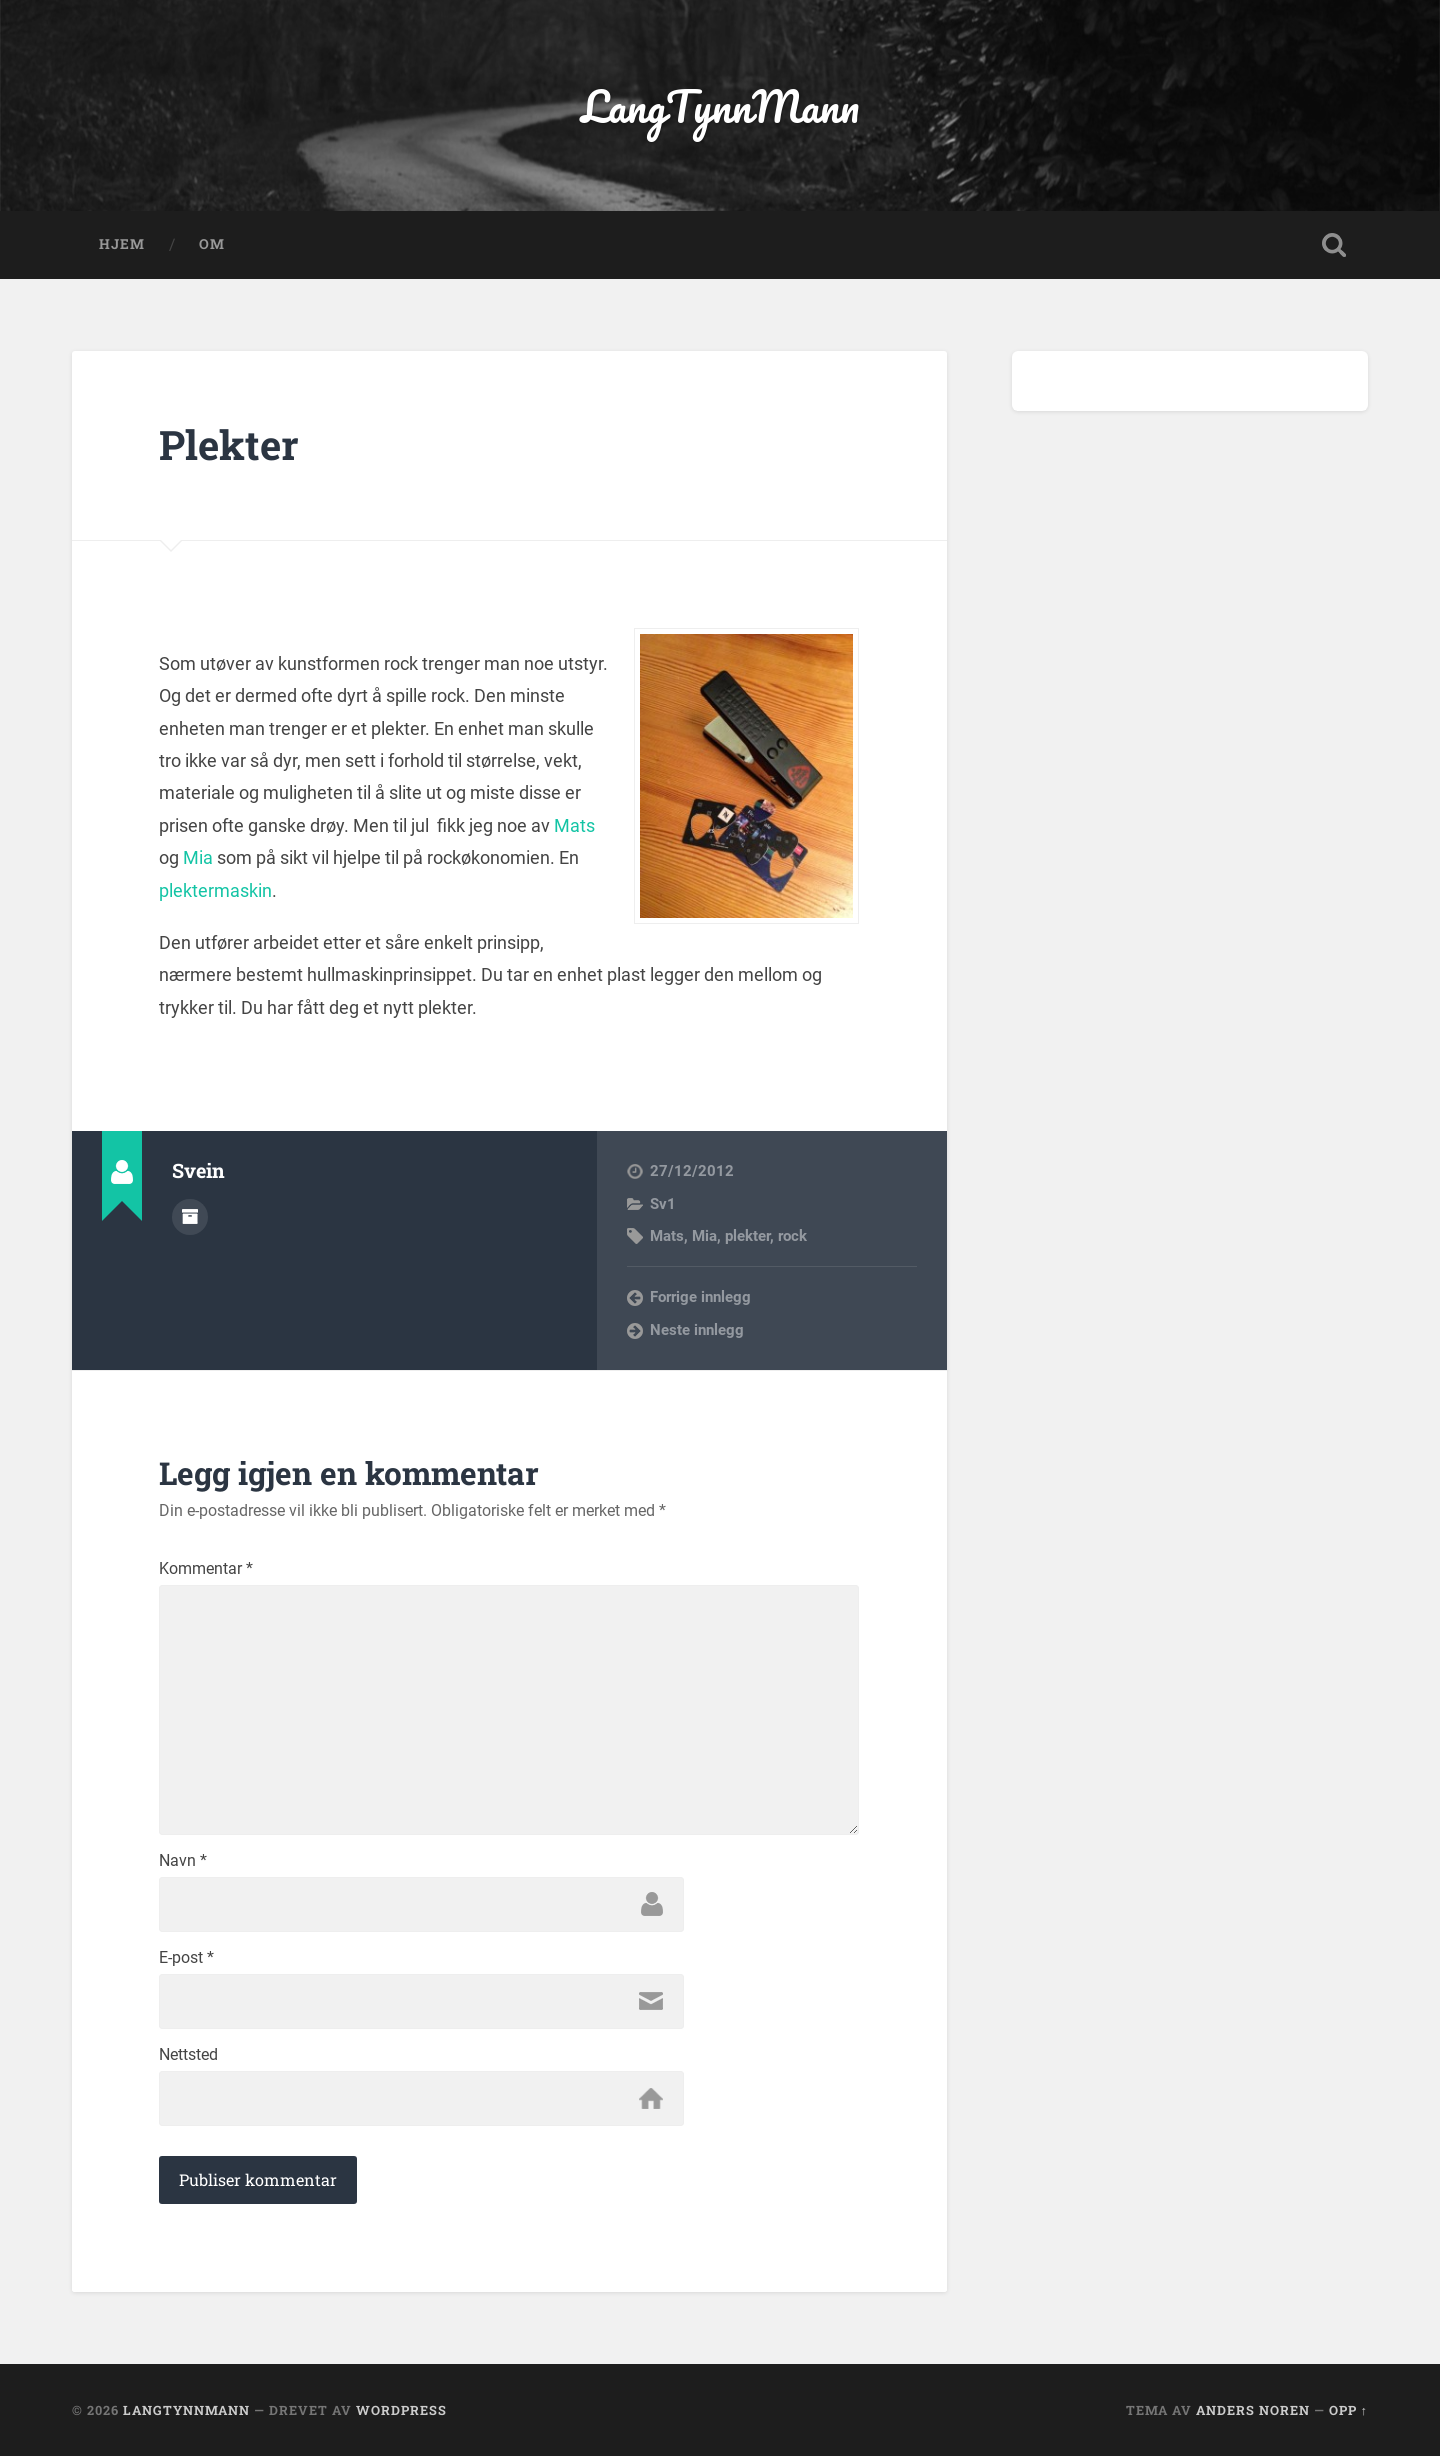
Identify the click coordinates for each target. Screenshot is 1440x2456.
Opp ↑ (1348, 2410)
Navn (183, 1861)
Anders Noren (1253, 2410)
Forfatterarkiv (190, 1217)
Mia (198, 857)
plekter (747, 1236)
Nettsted (188, 2055)
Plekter (229, 444)
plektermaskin (215, 890)
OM (212, 244)
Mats (574, 825)
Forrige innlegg (700, 1297)
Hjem (122, 244)
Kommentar (206, 1569)
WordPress (401, 2410)
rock (792, 1236)
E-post (186, 1958)
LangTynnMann (720, 105)
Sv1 (663, 1204)
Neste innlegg (697, 1330)
